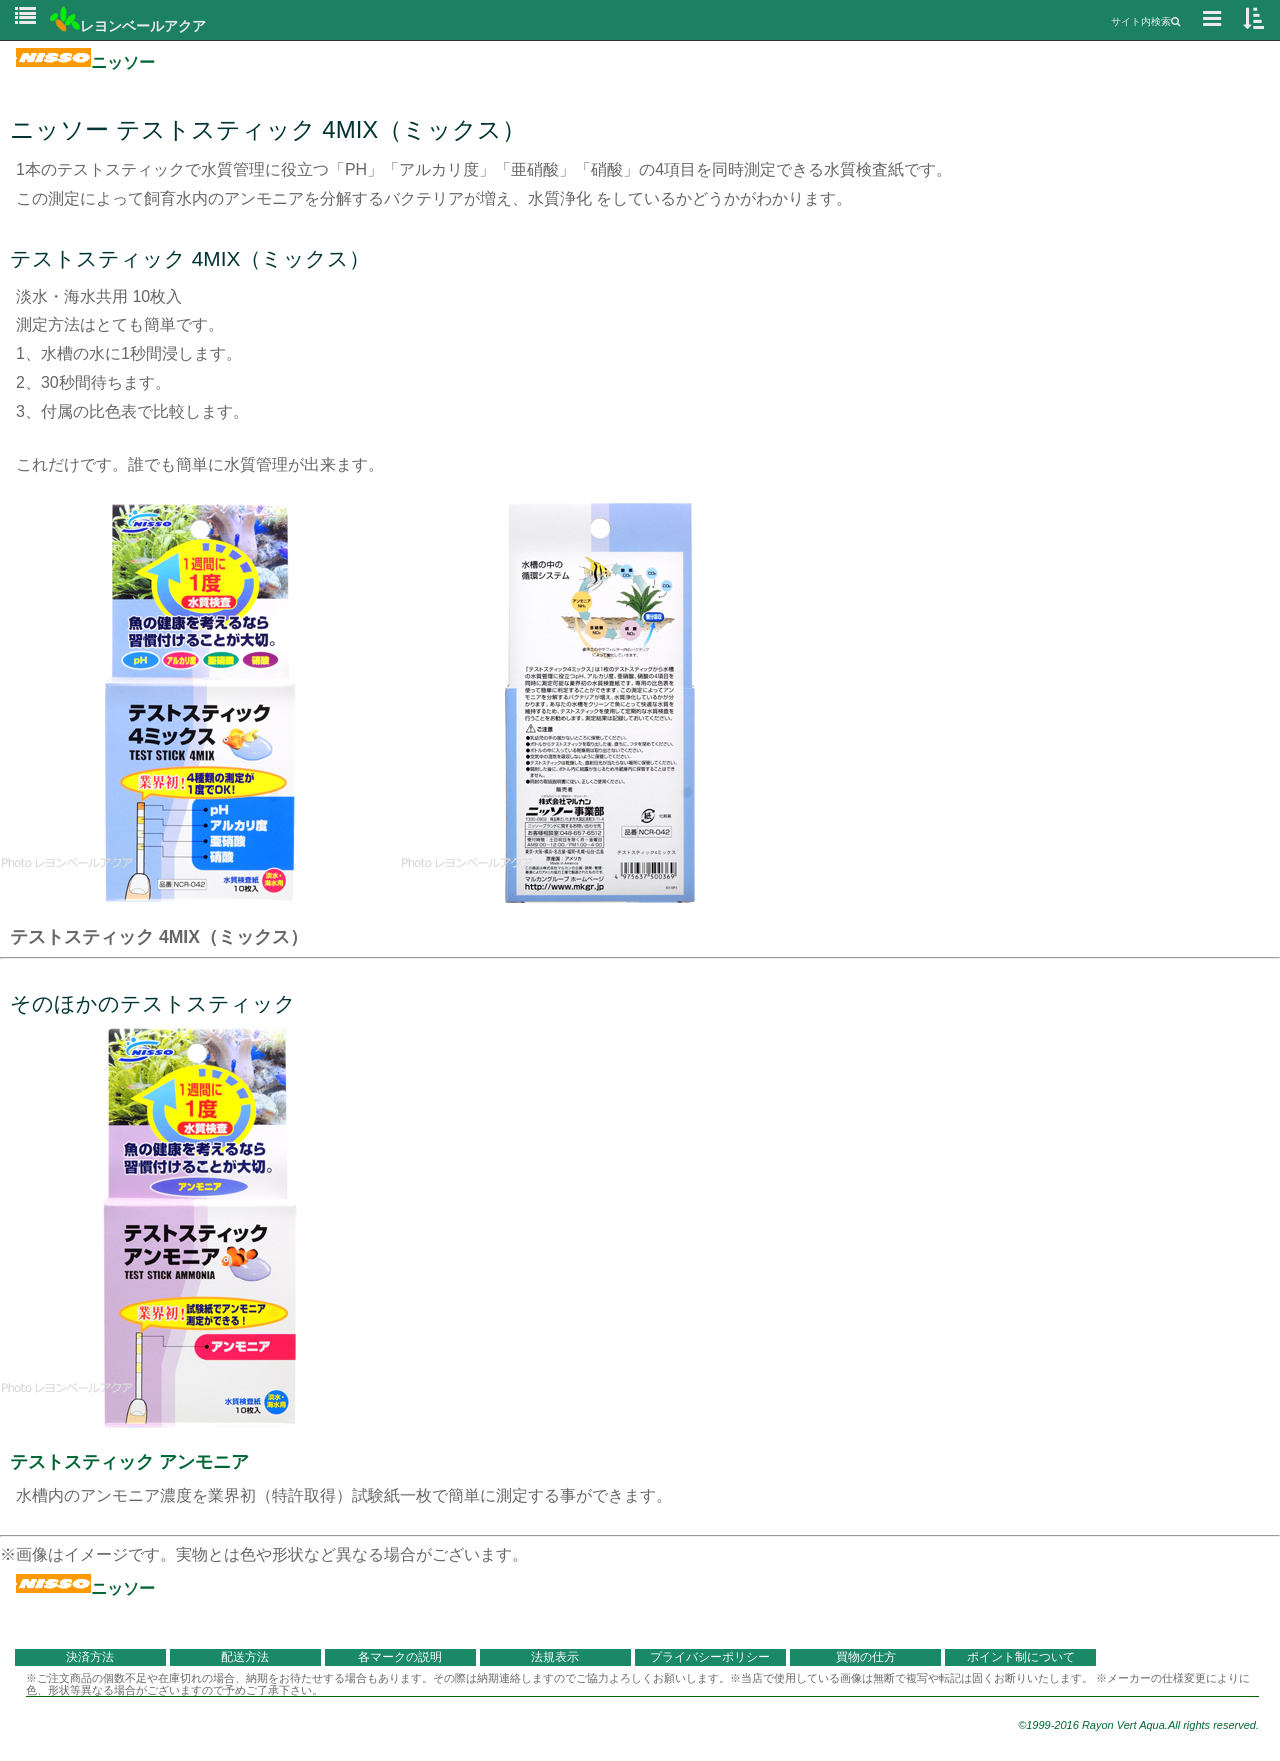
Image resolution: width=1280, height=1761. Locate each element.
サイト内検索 (1145, 21)
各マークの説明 (400, 1657)
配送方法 (245, 1657)
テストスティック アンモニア (129, 1462)
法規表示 (555, 1657)
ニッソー (85, 62)
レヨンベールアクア (128, 26)
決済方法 (90, 1657)
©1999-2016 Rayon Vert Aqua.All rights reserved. (1138, 1725)
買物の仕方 (866, 1657)
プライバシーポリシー (710, 1657)
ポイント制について (1021, 1657)
